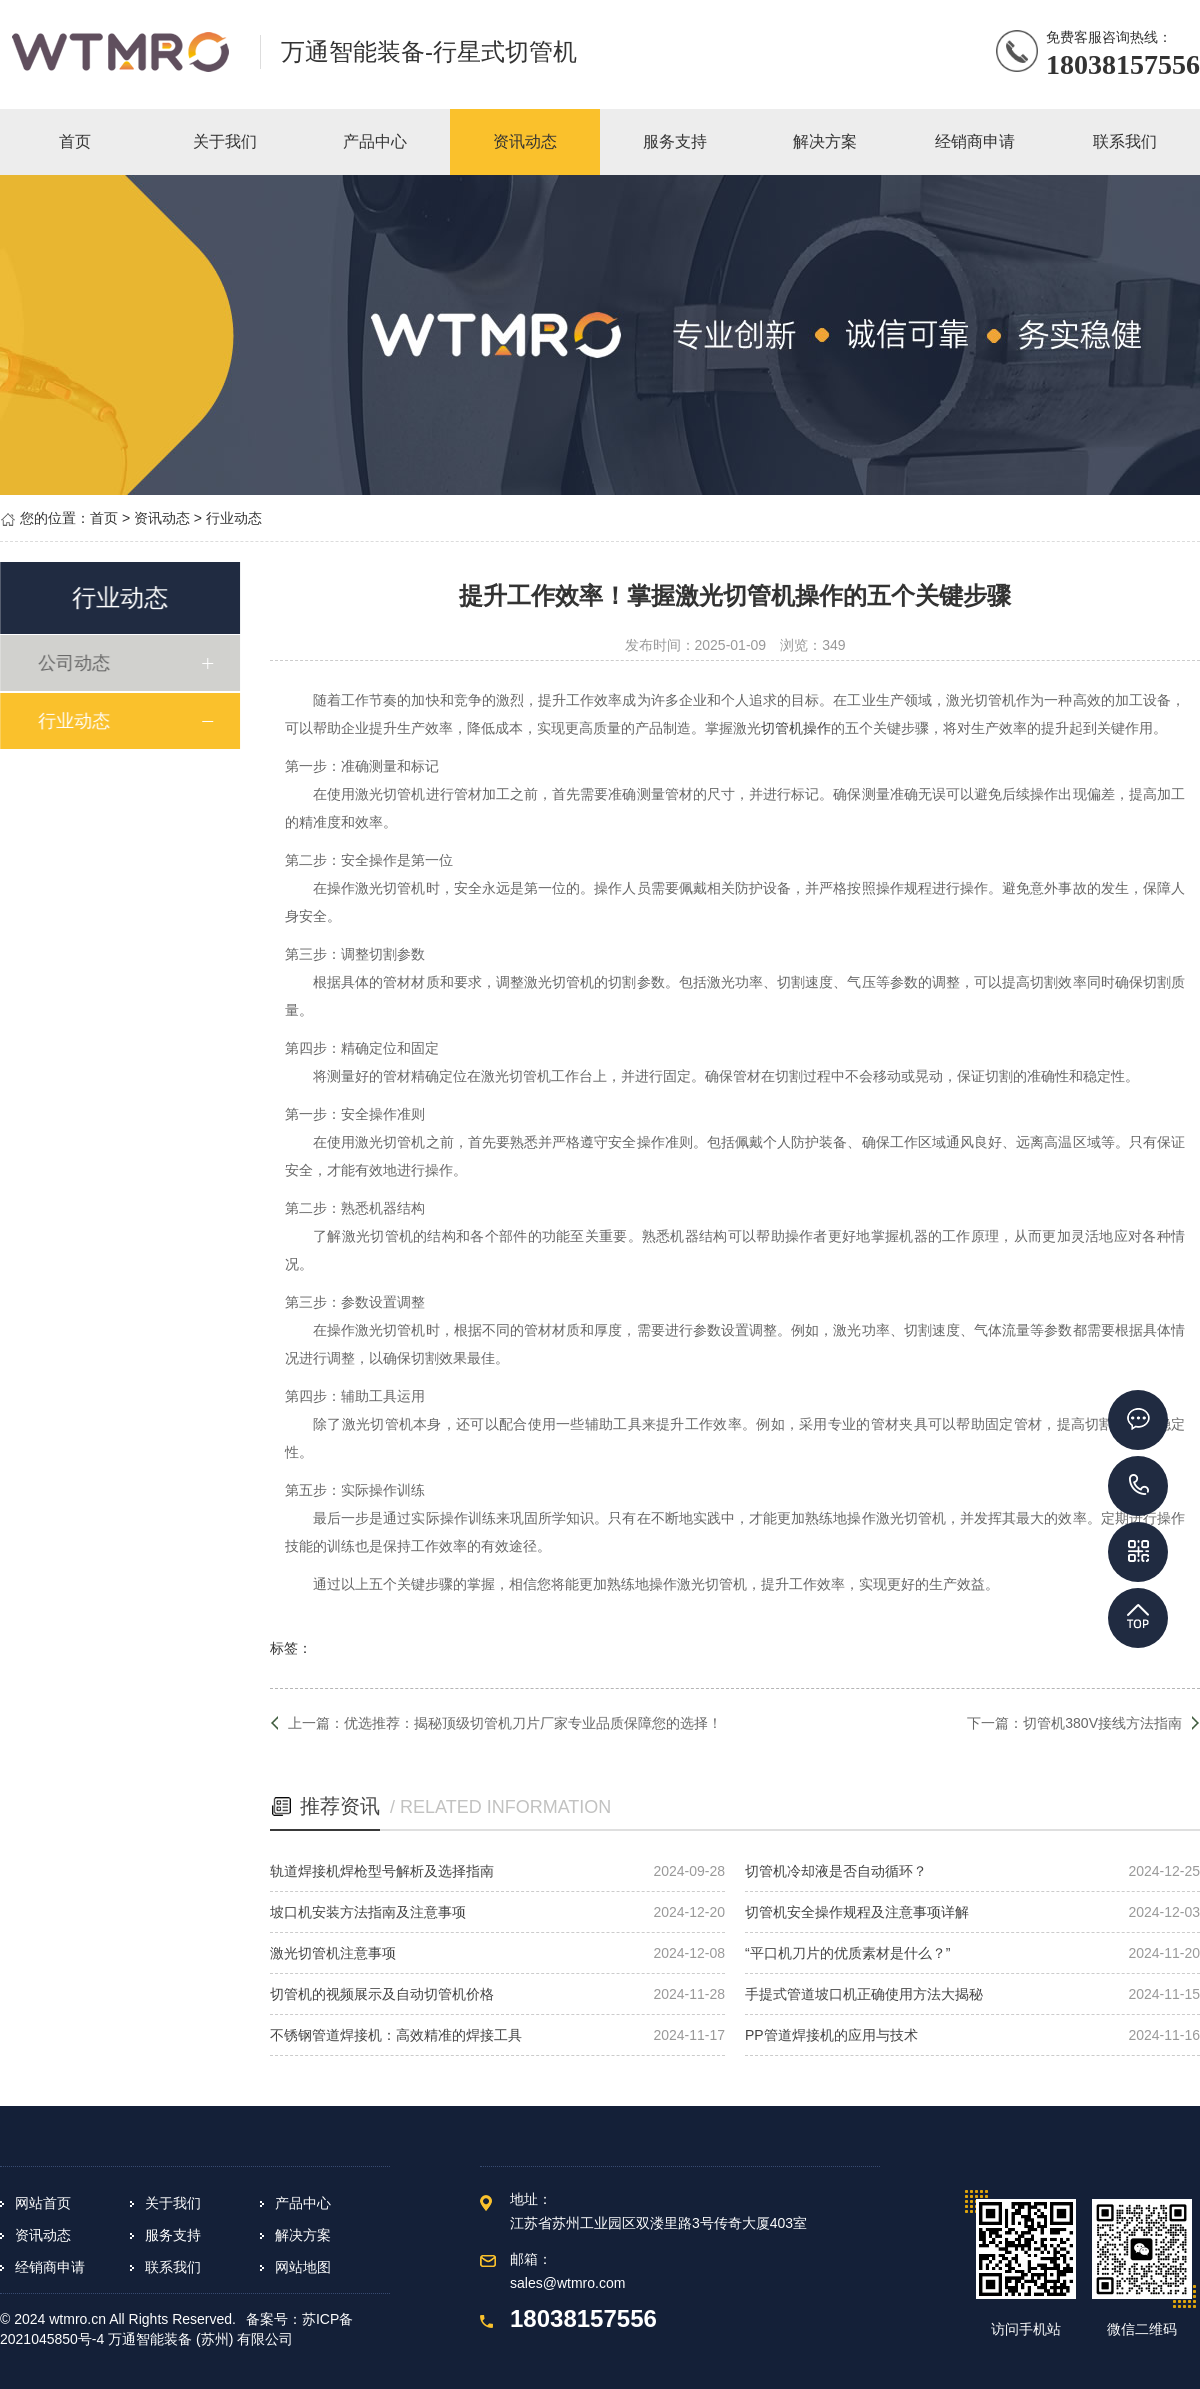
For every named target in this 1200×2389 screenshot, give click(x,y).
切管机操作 (796, 728)
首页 (104, 518)
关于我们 (173, 2203)
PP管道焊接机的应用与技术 (831, 2035)
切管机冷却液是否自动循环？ (836, 1871)
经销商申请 (50, 2267)
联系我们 (173, 2267)
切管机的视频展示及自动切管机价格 (382, 1994)
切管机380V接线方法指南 (1102, 1723)
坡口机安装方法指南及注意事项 (368, 1912)
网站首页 (43, 2203)
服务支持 (173, 2235)
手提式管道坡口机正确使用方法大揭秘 (864, 1994)
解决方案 (303, 2235)
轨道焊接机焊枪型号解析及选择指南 (382, 1871)
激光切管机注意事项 (333, 1953)
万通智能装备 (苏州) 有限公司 (200, 2339)
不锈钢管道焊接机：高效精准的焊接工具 (396, 2035)
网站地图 (303, 2267)
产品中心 (303, 2203)
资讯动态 (162, 518)
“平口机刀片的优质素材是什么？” (847, 1953)
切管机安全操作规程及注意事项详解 (857, 1912)
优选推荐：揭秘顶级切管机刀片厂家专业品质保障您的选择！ (533, 1723)
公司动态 (79, 663)
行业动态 (234, 518)
